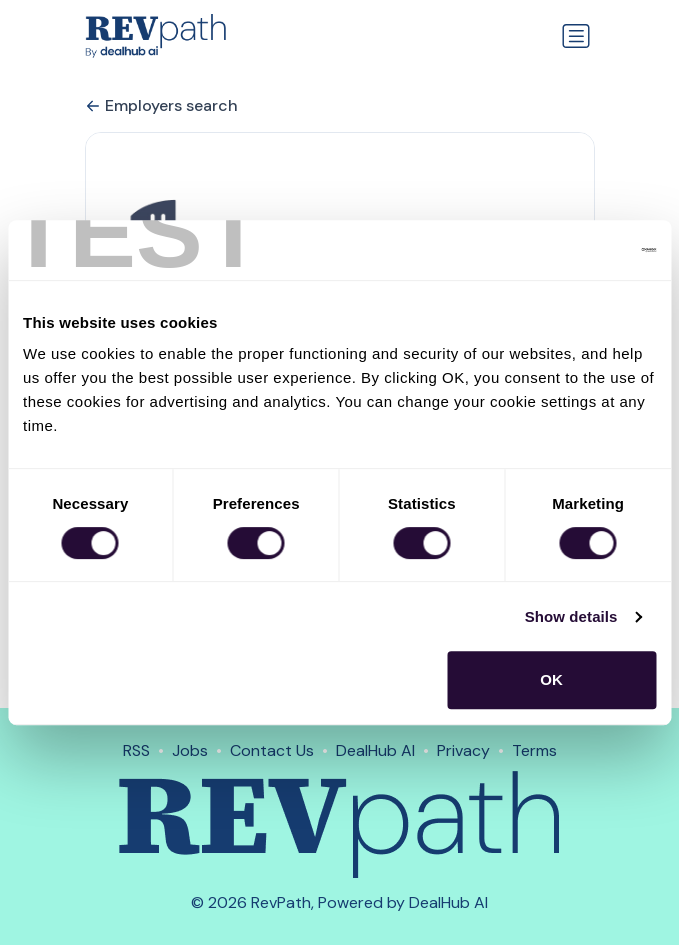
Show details (571, 616)
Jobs (190, 750)
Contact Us (272, 750)
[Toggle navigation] (576, 36)
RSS (136, 750)
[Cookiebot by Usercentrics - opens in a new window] (568, 250)
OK (551, 679)
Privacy (463, 750)
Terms (534, 750)
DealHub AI (375, 750)
